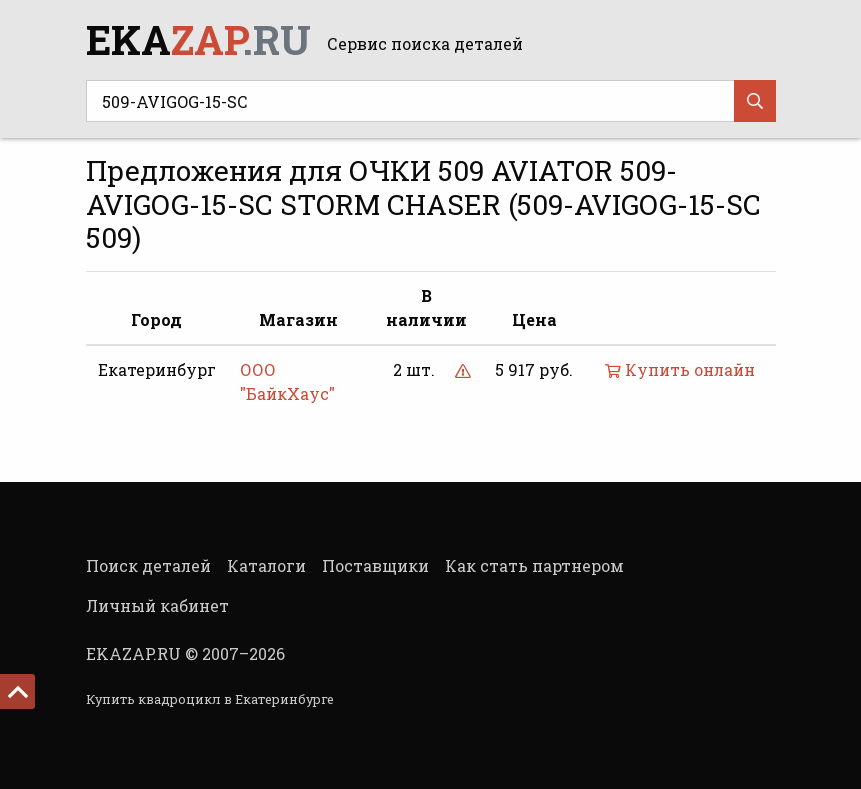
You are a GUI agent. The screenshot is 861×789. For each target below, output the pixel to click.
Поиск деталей (148, 565)
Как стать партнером (534, 565)
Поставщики (375, 565)
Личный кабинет (157, 605)
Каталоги (266, 565)
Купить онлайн (680, 369)
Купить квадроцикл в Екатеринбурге (210, 699)
